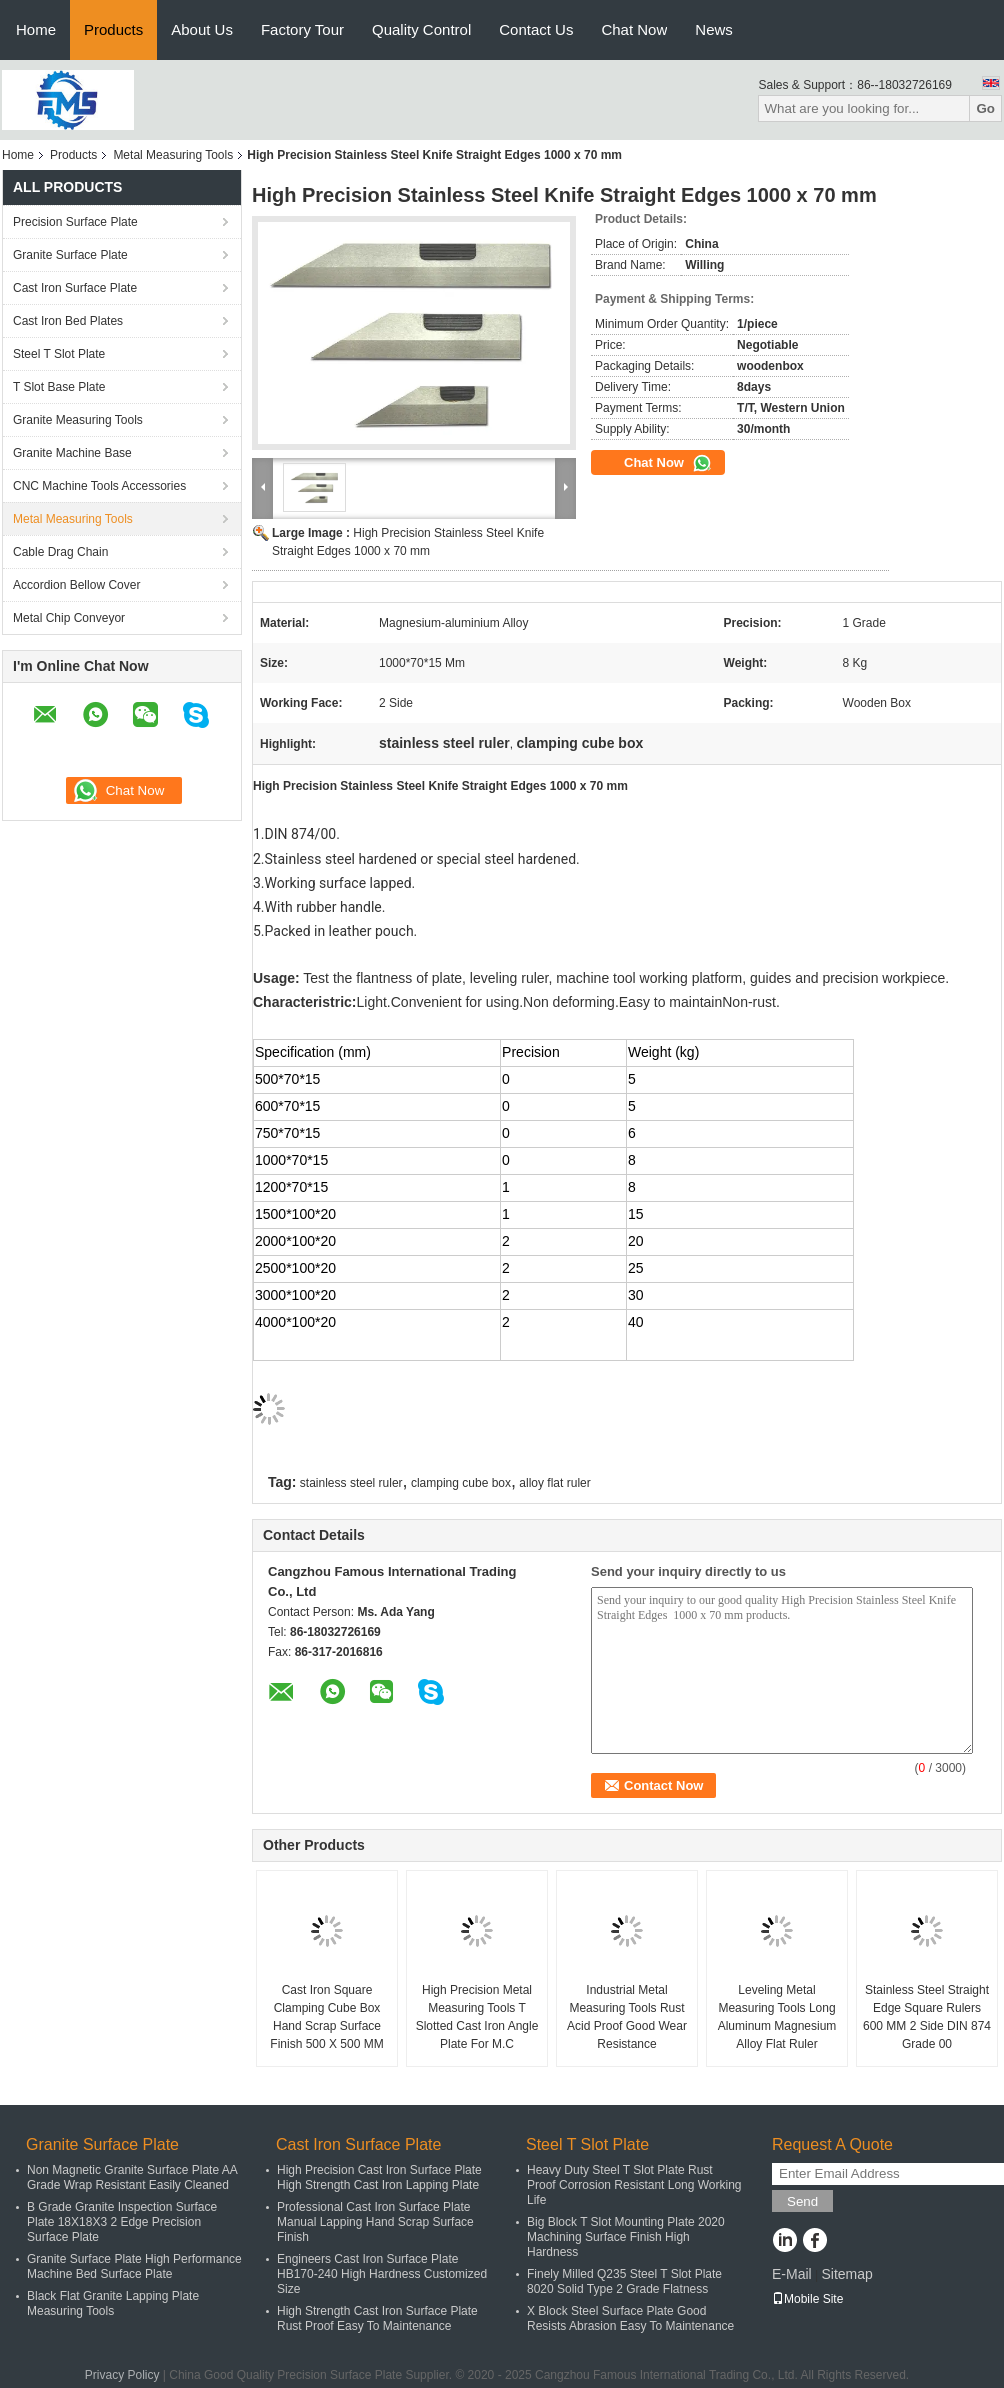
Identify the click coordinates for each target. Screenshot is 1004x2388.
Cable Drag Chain (60, 552)
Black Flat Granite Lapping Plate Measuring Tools (113, 2303)
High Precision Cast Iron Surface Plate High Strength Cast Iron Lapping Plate (379, 2177)
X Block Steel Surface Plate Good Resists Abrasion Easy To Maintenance (630, 2318)
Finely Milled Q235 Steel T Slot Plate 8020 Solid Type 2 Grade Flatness (624, 2281)
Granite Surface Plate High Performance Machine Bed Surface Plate (134, 2266)
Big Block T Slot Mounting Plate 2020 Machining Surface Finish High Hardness (626, 2237)
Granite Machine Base (72, 453)
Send (802, 2201)
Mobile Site (807, 2299)
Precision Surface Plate (75, 222)
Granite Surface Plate (70, 255)
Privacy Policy (122, 2375)
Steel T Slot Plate (59, 354)
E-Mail (792, 2274)
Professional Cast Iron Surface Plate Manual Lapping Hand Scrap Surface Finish (375, 2222)
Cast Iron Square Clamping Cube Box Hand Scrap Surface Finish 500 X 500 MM (326, 2017)
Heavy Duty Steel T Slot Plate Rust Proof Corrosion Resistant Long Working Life (634, 2185)
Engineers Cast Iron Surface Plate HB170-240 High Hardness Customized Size (382, 2274)
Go (985, 108)
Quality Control (421, 29)
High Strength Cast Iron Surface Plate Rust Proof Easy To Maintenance (377, 2318)
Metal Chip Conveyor (69, 618)
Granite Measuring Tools (78, 420)
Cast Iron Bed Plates (68, 321)
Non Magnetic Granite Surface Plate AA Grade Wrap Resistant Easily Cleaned (132, 2177)
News (714, 29)
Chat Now (634, 29)
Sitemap (846, 2274)
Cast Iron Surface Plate (75, 288)
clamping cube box (461, 1483)
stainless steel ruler (351, 1483)
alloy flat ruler (554, 1483)
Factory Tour (302, 29)
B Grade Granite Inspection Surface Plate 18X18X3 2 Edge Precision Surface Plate (122, 2222)
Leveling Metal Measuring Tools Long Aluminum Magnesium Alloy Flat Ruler (777, 2017)
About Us (202, 29)
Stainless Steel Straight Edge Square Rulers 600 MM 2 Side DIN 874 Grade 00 (927, 2017)
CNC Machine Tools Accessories (99, 486)
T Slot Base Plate (59, 387)
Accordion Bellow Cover (76, 585)
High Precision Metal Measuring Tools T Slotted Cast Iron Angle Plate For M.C (477, 2017)
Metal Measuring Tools (173, 155)
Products (113, 29)
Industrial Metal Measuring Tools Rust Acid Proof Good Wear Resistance (627, 2017)
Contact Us (536, 29)
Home (36, 29)
